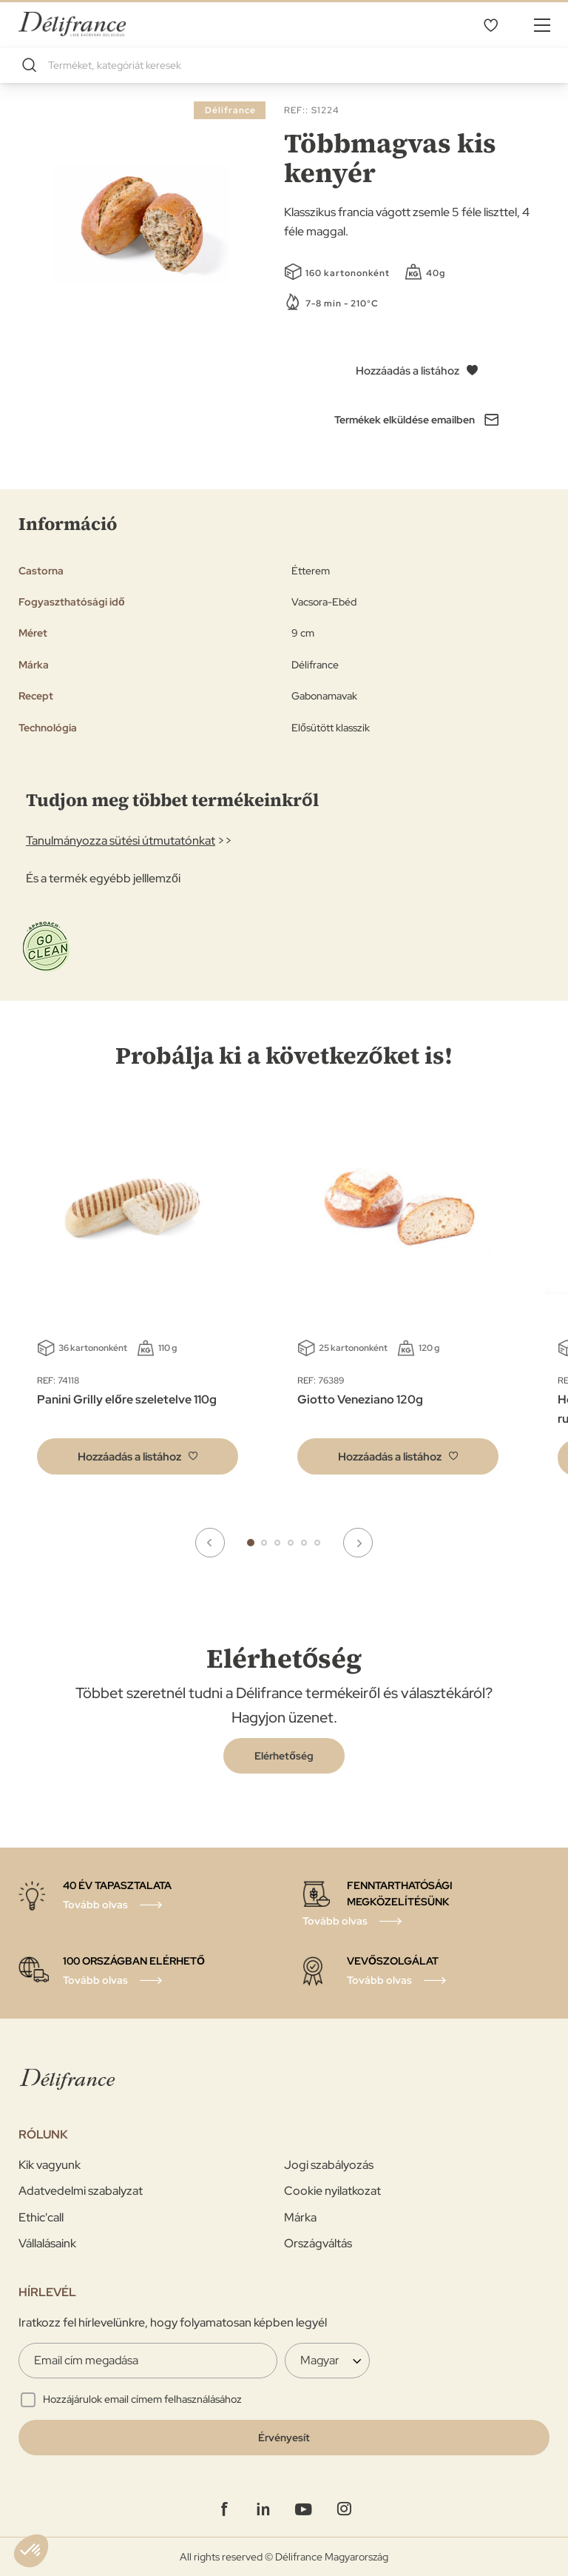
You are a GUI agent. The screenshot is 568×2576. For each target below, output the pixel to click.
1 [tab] (251, 1543)
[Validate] (284, 2437)
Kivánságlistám (490, 24)
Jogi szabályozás (328, 2165)
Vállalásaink (47, 2243)
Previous (210, 1542)
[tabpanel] (398, 1298)
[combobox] (284, 65)
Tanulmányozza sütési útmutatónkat (120, 840)
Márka (300, 2217)
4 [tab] (291, 1543)
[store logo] (72, 24)
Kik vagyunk (49, 2165)
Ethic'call (41, 2217)
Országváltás (318, 2243)
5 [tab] (304, 1543)
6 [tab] (317, 1543)
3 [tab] (277, 1543)
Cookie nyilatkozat (332, 2190)
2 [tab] (264, 1543)
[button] (137, 1456)
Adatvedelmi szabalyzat (80, 2190)
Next (358, 1542)
